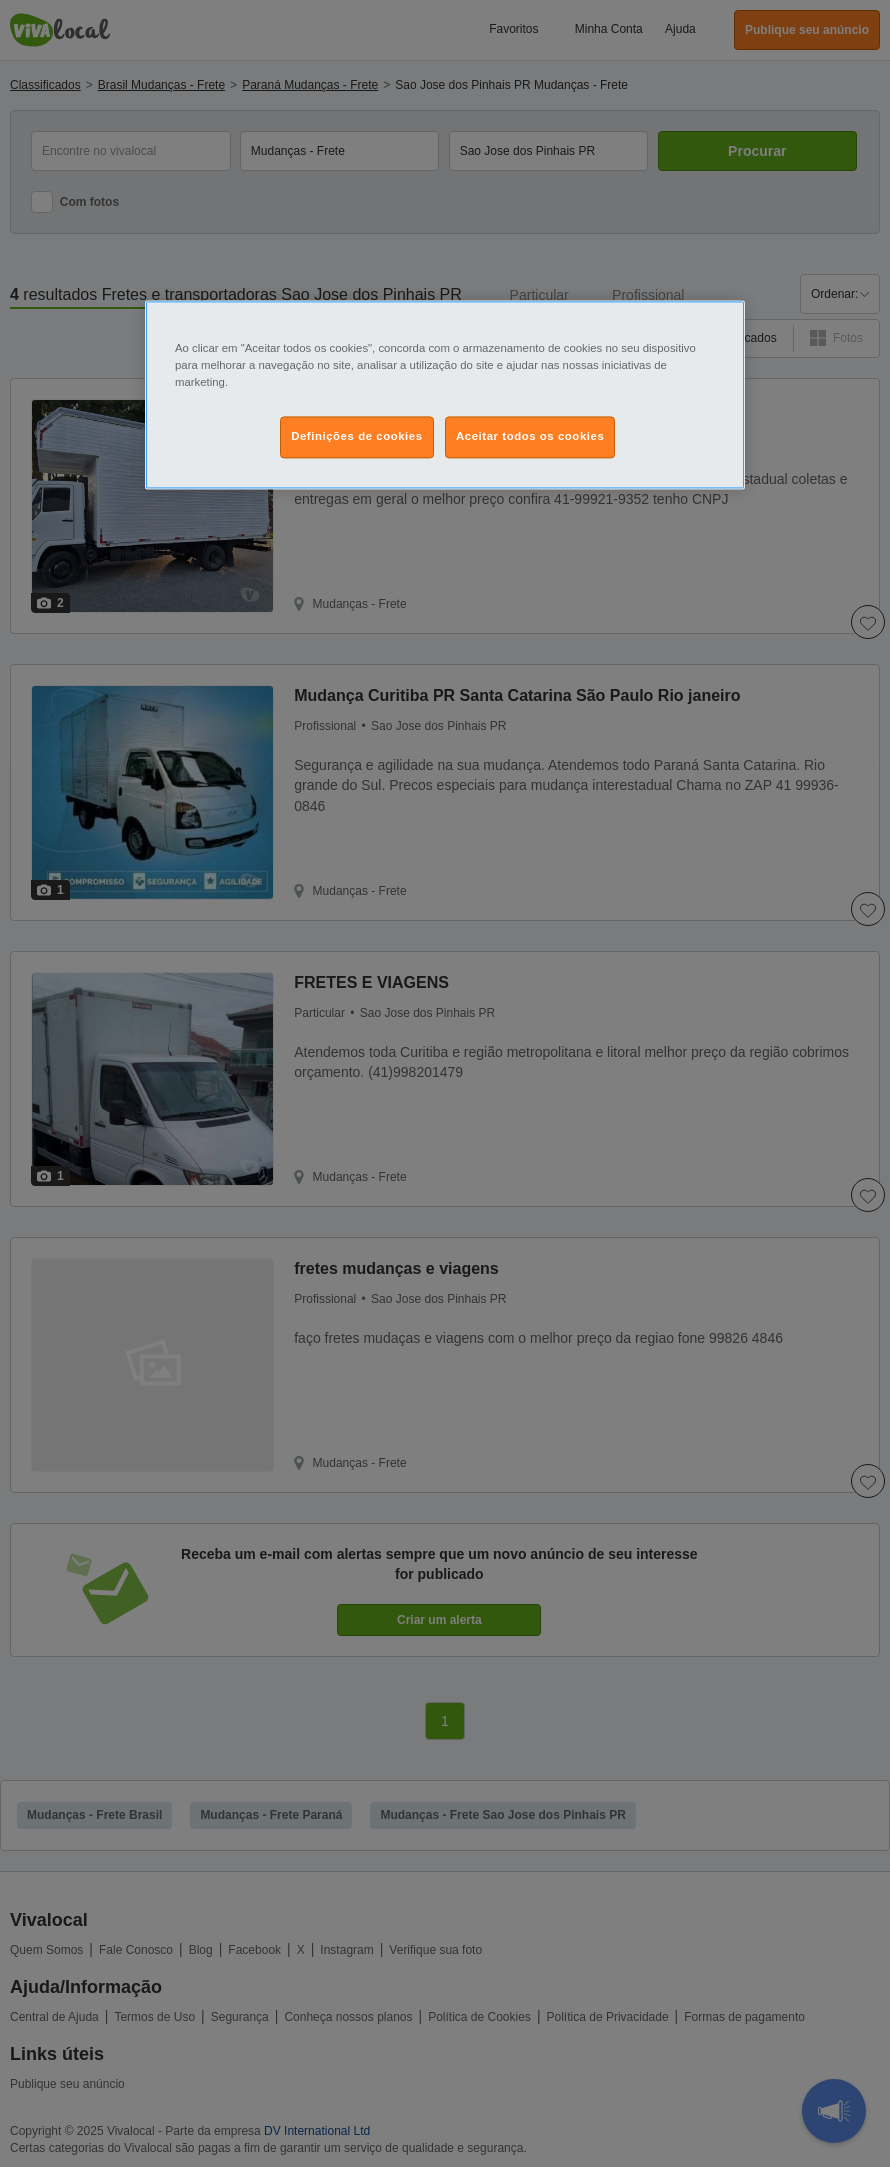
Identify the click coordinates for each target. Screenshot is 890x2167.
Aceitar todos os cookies (530, 437)
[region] (445, 394)
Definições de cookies (356, 437)
